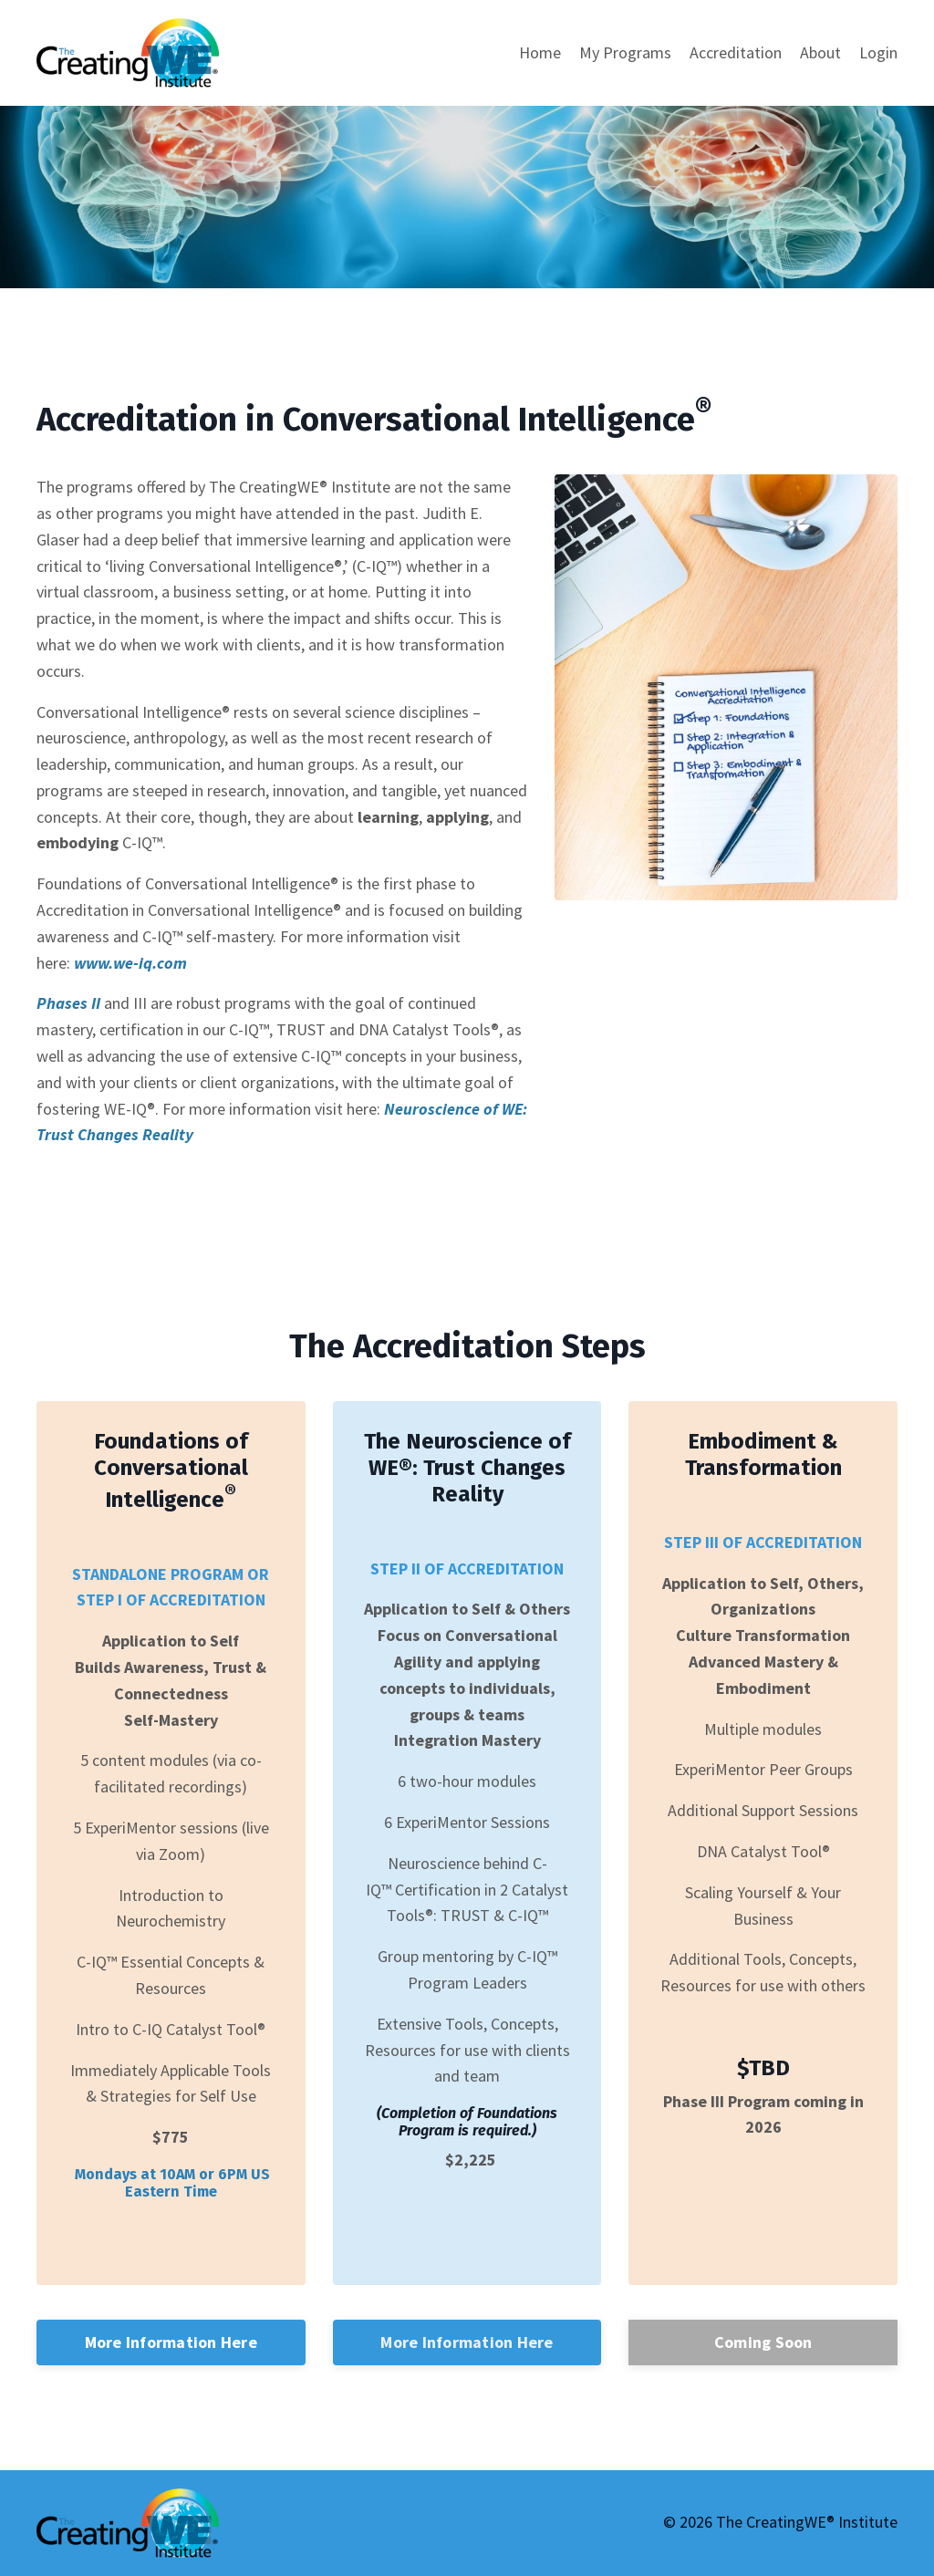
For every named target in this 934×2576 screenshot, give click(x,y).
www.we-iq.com (128, 962)
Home (540, 52)
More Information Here (171, 2342)
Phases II (68, 1002)
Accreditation (736, 52)
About (820, 52)
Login (878, 52)
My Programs (625, 52)
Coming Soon (763, 2342)
